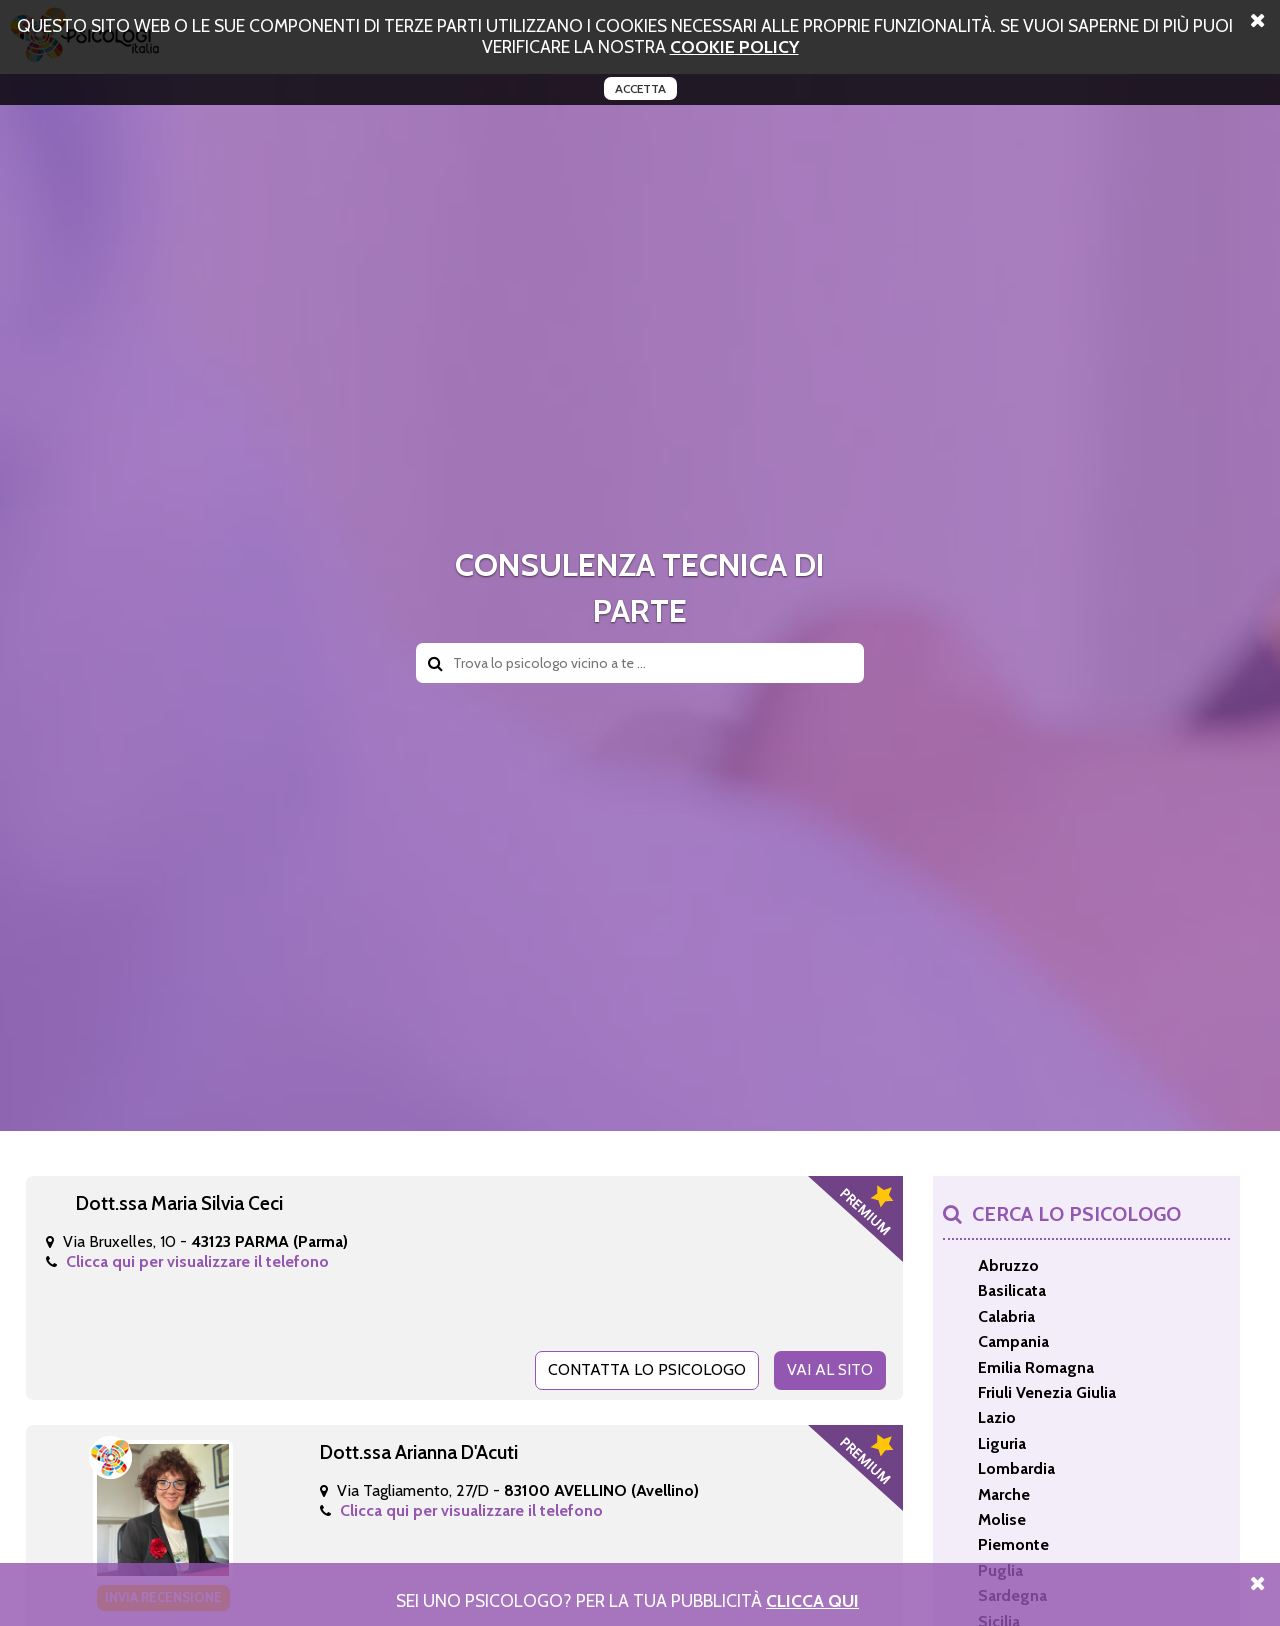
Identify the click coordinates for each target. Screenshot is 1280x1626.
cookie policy (734, 46)
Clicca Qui (812, 1600)
